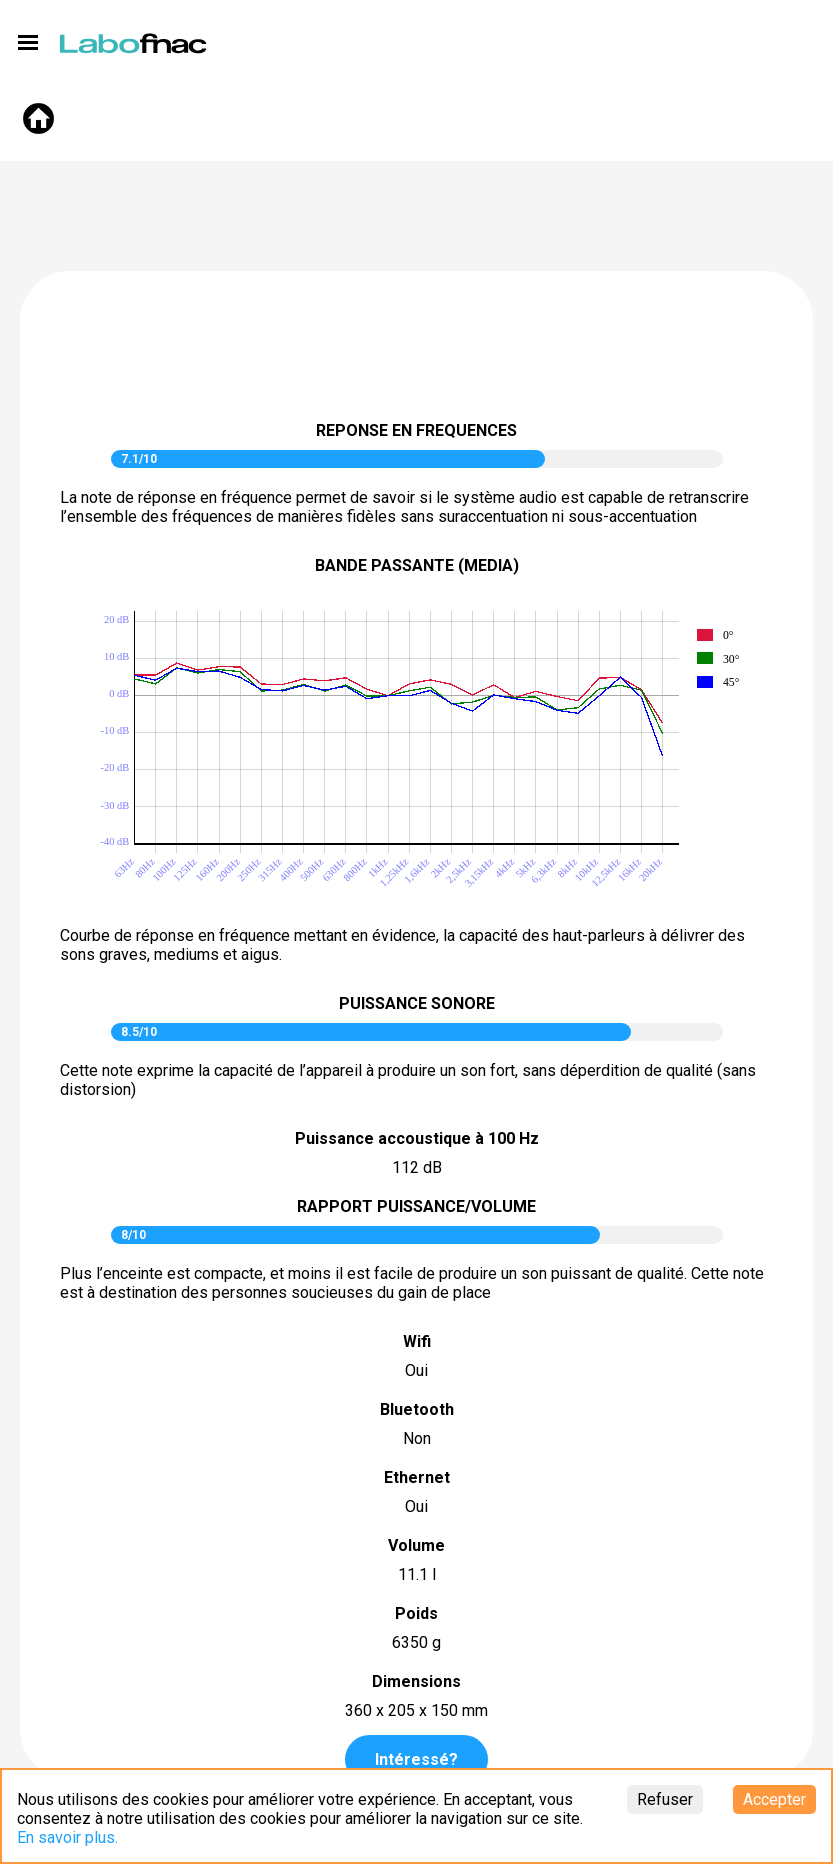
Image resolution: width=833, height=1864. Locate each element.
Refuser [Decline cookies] (665, 1799)
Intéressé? (416, 1759)
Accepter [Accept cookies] (774, 1799)
